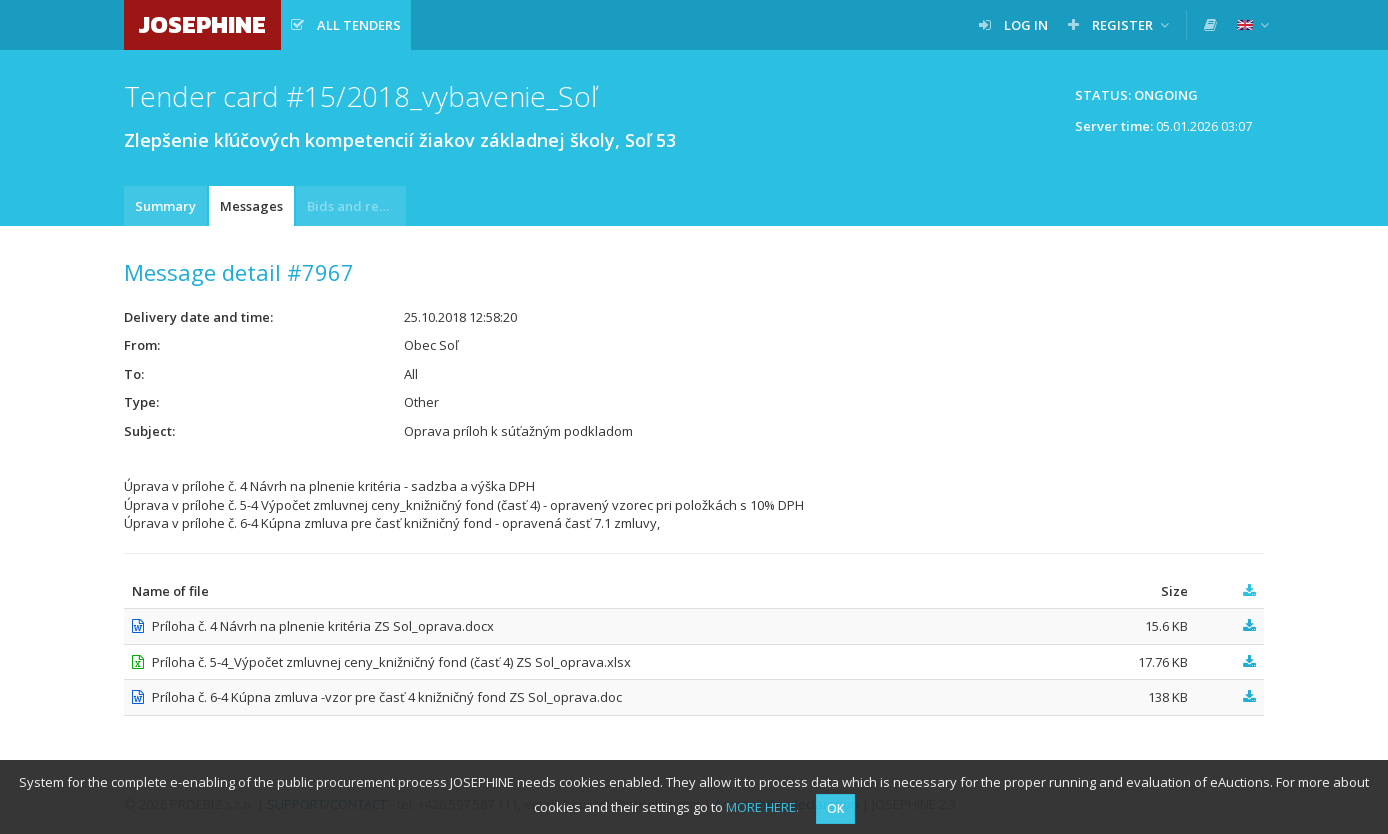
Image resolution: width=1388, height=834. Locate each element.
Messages (251, 206)
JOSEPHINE (202, 24)
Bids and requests (356, 206)
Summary (165, 206)
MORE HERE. (762, 807)
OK (835, 808)
